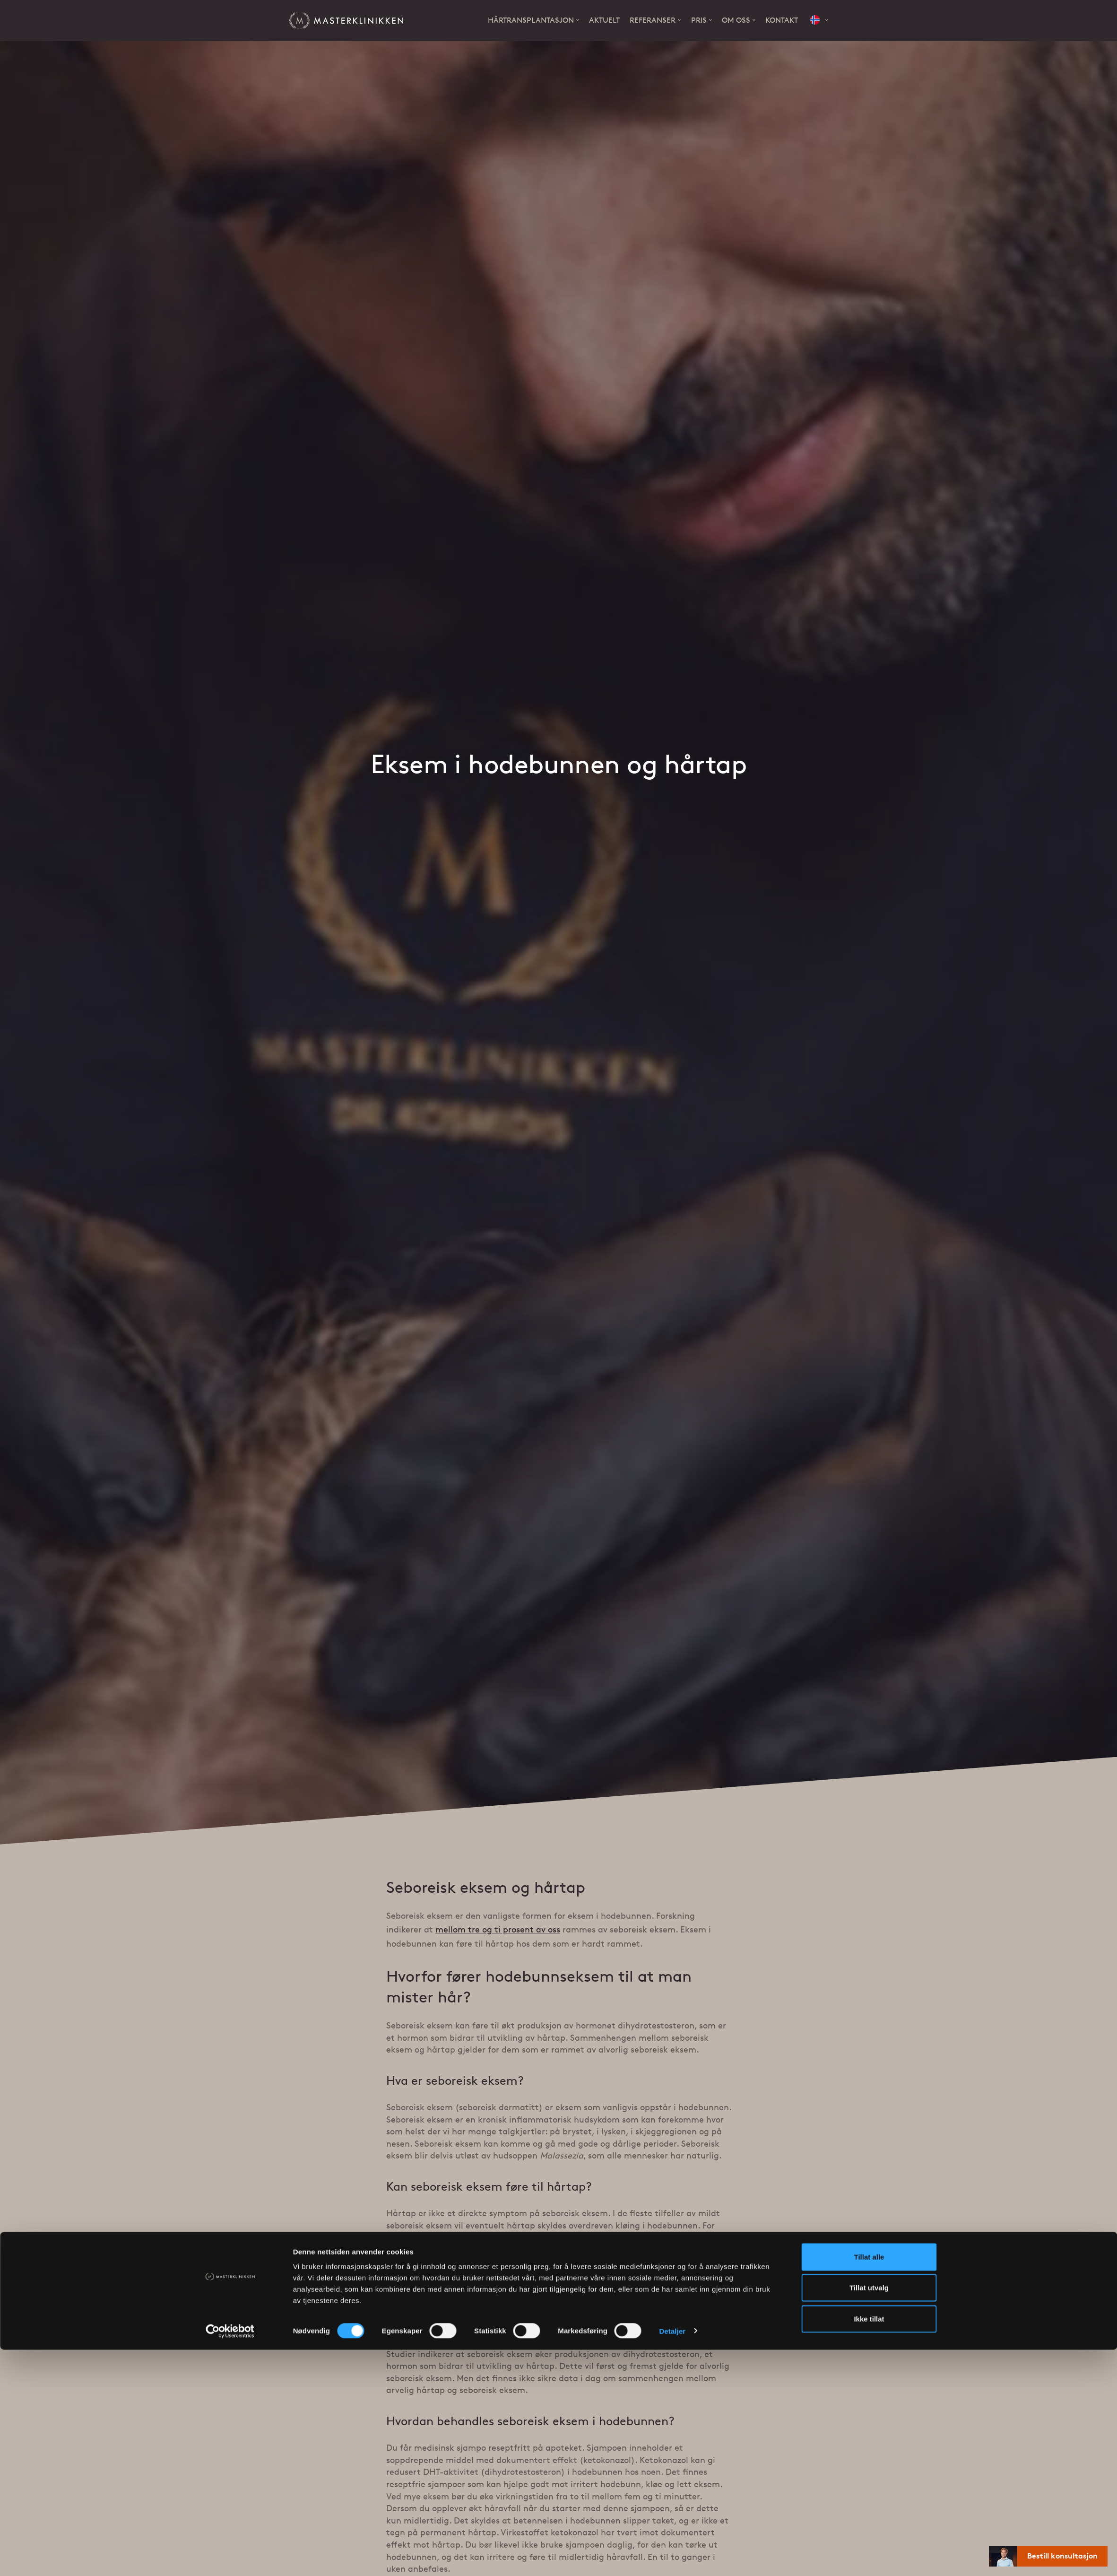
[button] (819, 21)
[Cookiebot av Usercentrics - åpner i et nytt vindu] (230, 2557)
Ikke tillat (869, 2545)
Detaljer (672, 2557)
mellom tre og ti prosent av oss (497, 1931)
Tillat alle (869, 2483)
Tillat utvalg (869, 2514)
